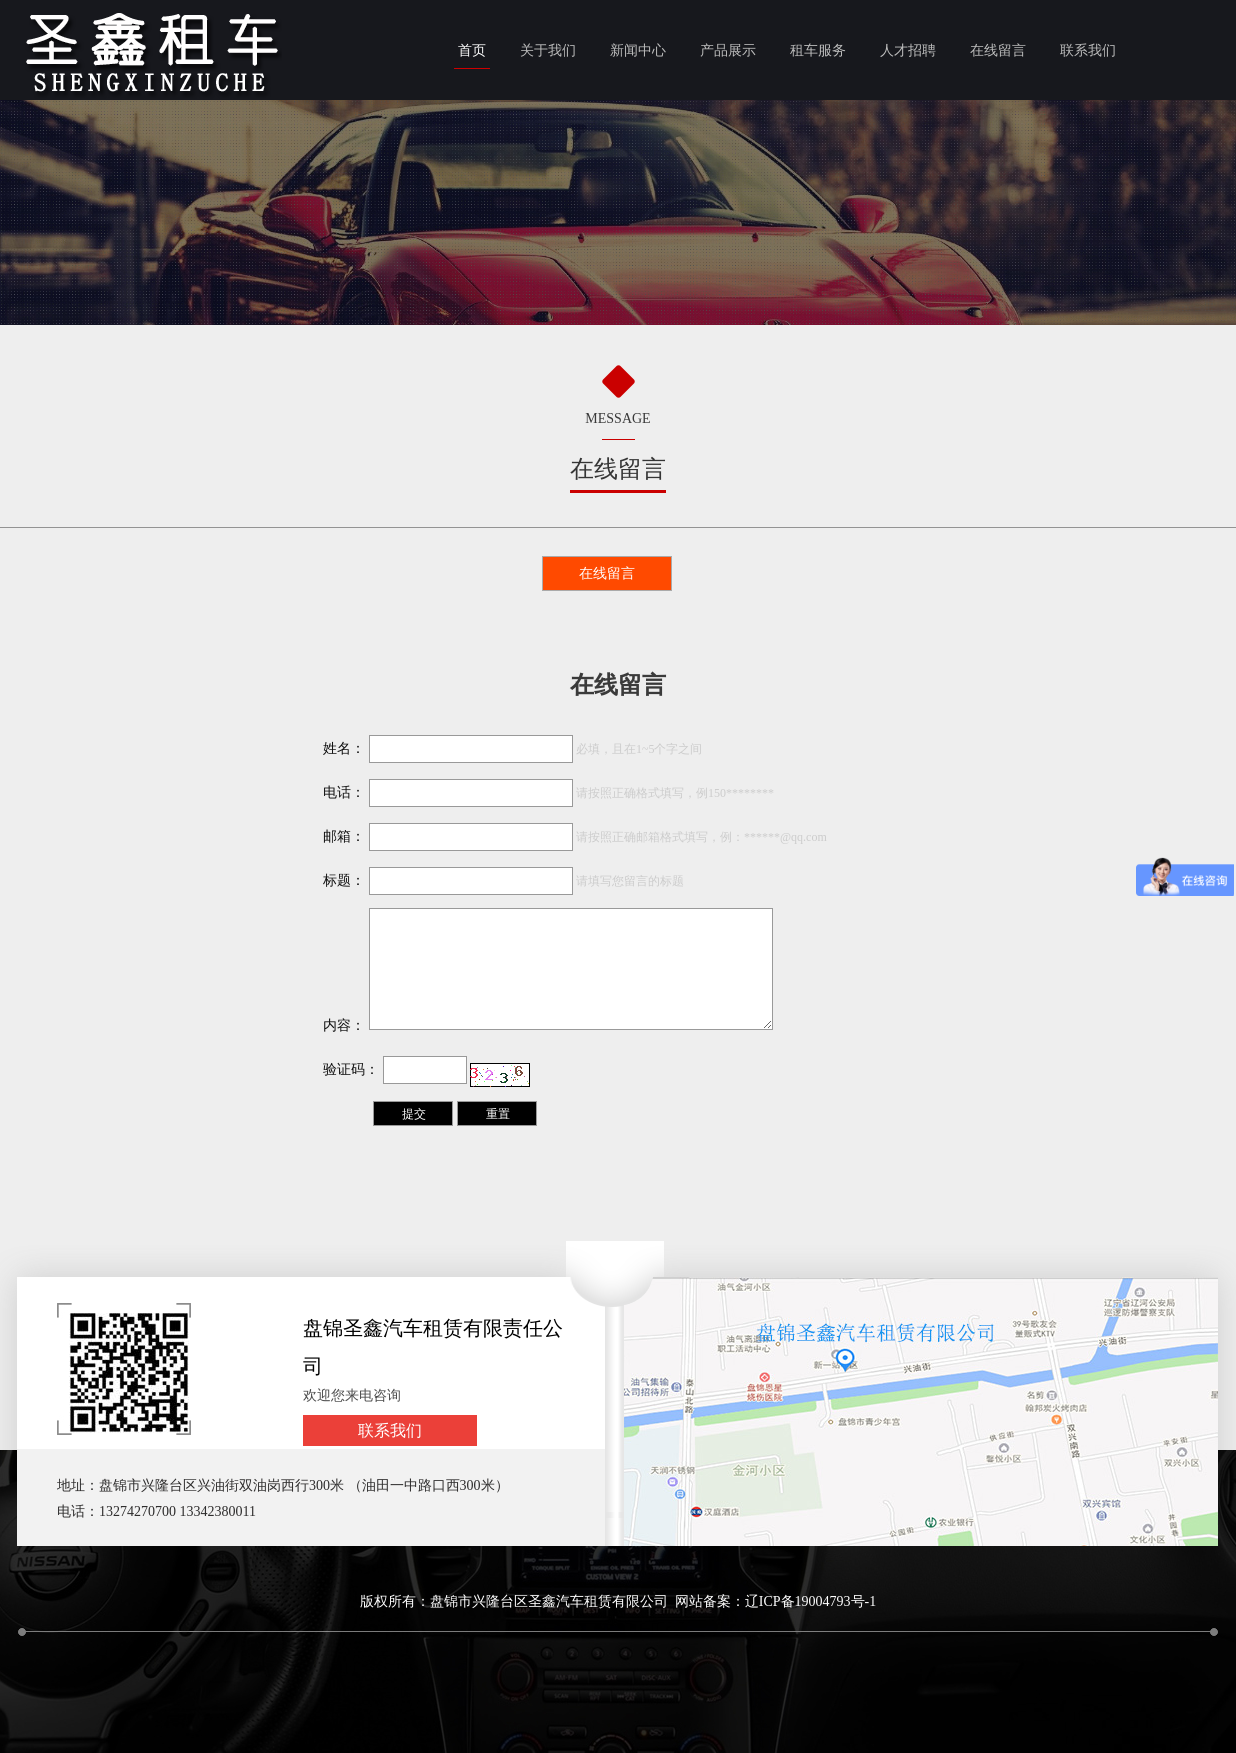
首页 (472, 50)
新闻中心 (638, 50)
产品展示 (728, 50)
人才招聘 (908, 50)
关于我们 (548, 50)
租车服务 (818, 50)
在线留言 (998, 50)
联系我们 (1088, 50)
